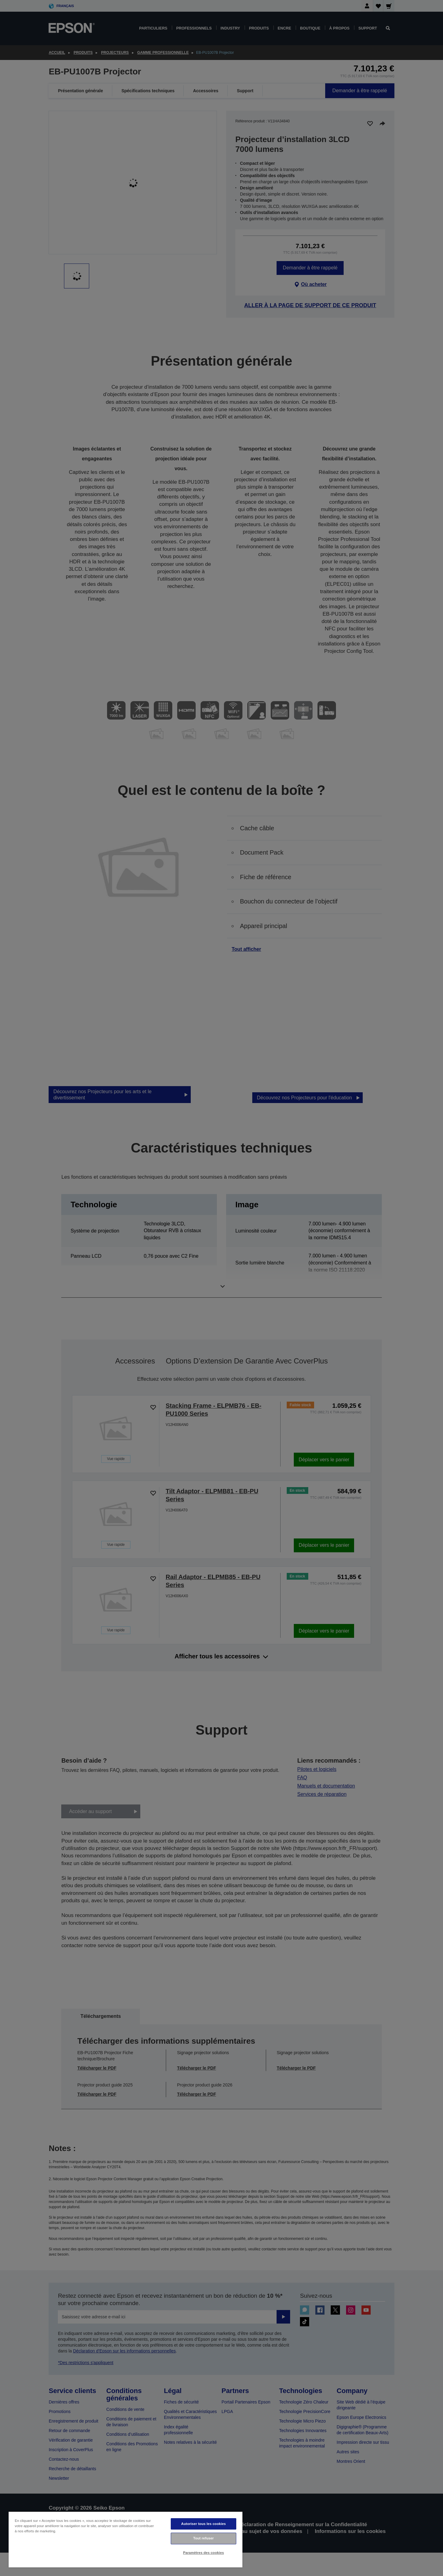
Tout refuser (203, 2538)
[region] (125, 2539)
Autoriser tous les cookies (203, 2524)
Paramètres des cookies (203, 2552)
